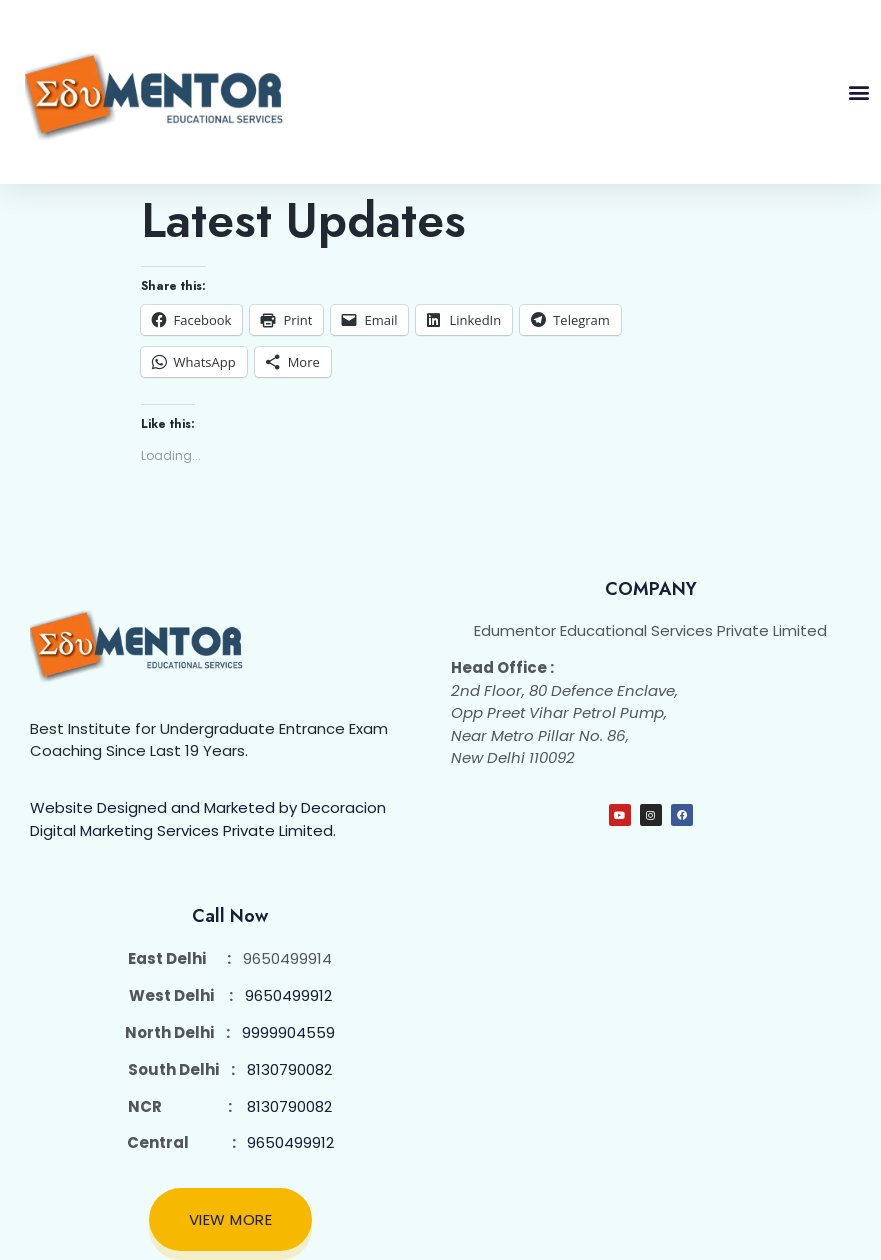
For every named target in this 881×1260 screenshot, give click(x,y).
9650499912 (288, 995)
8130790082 (289, 1069)
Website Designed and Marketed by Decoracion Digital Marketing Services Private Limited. (208, 819)
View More (231, 1219)
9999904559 (288, 1032)
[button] (858, 92)
